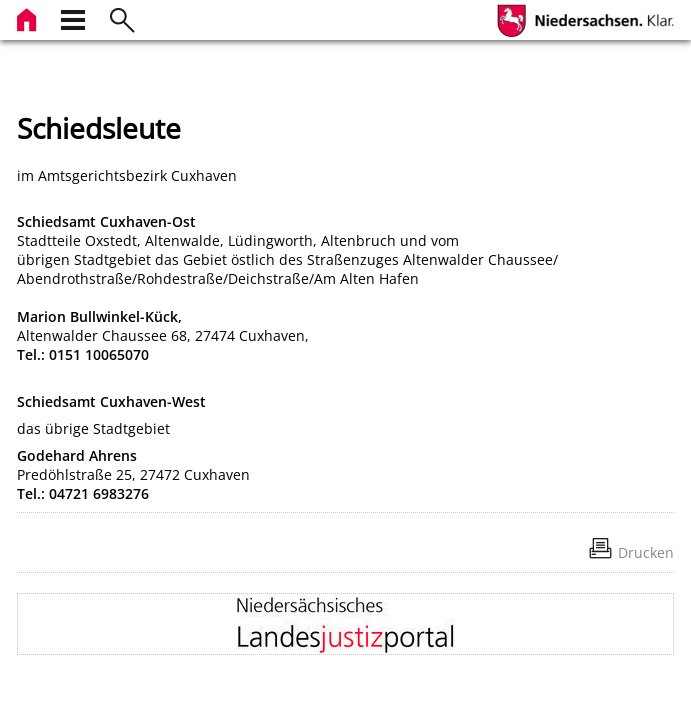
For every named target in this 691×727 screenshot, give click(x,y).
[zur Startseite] (29, 17)
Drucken (646, 552)
